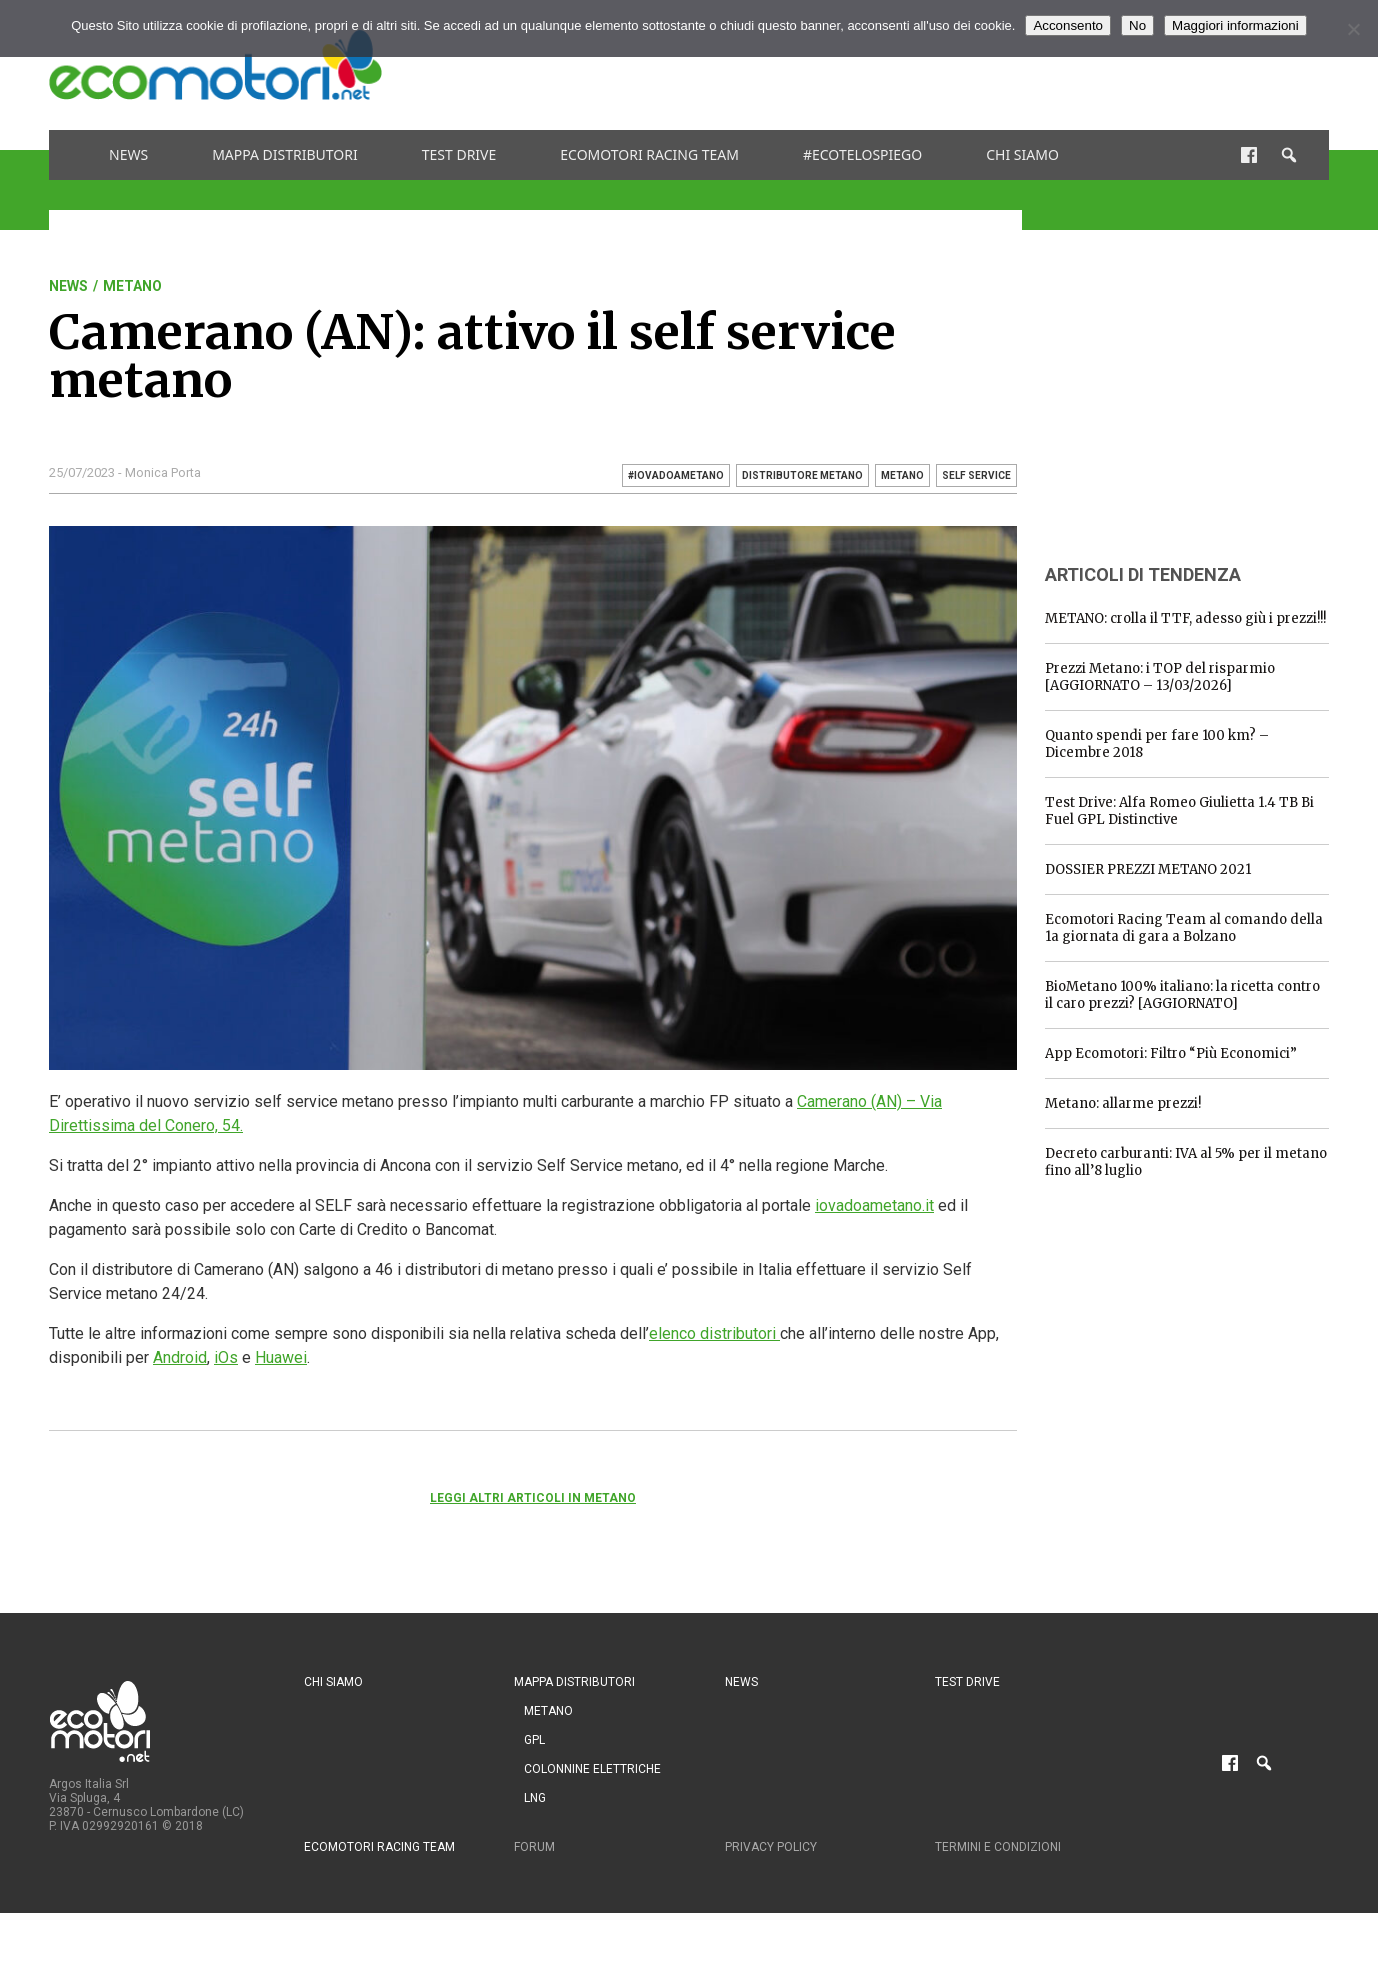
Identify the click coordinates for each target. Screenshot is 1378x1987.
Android (180, 1357)
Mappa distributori (285, 154)
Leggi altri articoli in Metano (533, 1498)
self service (976, 475)
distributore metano (802, 475)
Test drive (459, 154)
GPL (534, 1740)
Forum (534, 1847)
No (1137, 25)
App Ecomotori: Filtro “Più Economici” (1171, 1053)
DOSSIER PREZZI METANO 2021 (1148, 869)
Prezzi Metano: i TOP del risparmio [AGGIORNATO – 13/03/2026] (1160, 677)
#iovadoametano (676, 475)
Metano (132, 286)
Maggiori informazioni (1235, 25)
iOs (226, 1357)
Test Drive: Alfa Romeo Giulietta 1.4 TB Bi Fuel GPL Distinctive (1179, 811)
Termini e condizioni (998, 1847)
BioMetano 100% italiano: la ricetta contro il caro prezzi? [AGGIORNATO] (1182, 995)
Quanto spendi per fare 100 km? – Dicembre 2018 (1157, 744)
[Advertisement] (965, 65)
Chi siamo (1022, 154)
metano (902, 475)
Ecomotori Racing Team (649, 154)
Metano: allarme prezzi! (1123, 1103)
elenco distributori (714, 1333)
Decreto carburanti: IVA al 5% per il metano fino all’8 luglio (1186, 1162)
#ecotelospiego (862, 154)
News (128, 154)
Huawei (281, 1357)
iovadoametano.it (874, 1205)
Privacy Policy (771, 1847)
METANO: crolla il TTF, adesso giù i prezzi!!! (1185, 618)
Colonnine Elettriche (592, 1769)
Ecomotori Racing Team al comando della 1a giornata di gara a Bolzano (1184, 928)
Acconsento (1068, 25)
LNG (535, 1798)
